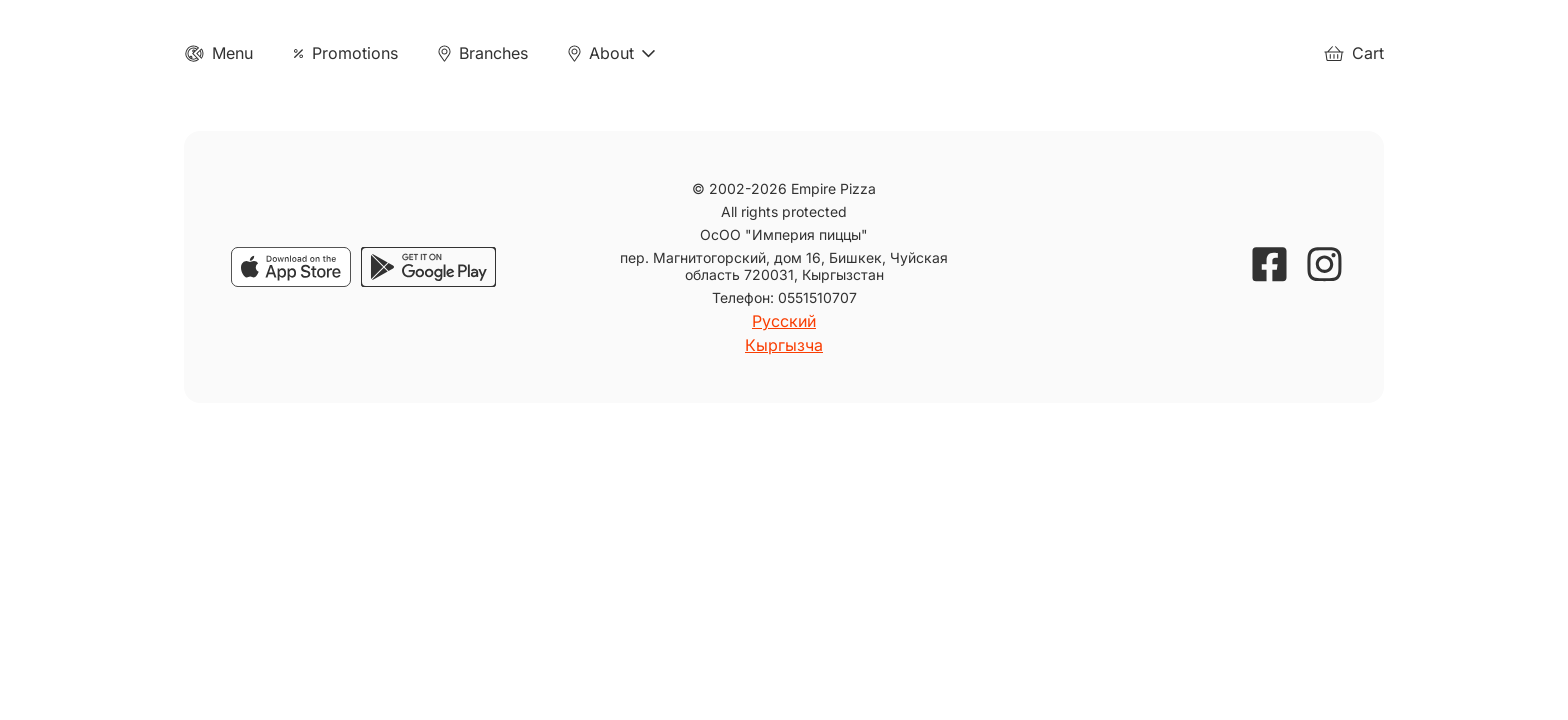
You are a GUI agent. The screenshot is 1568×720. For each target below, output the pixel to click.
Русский (784, 321)
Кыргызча (784, 345)
